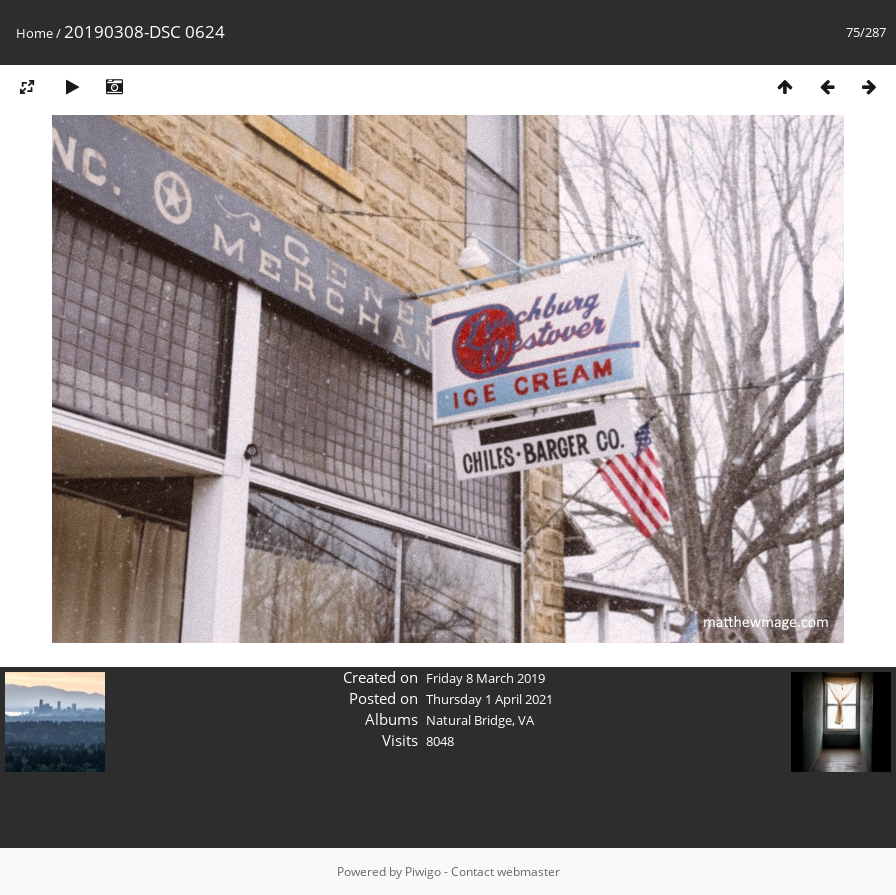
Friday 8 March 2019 (485, 678)
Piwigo (423, 871)
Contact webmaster (505, 871)
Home (34, 33)
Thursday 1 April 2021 (489, 699)
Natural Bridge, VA (480, 720)
